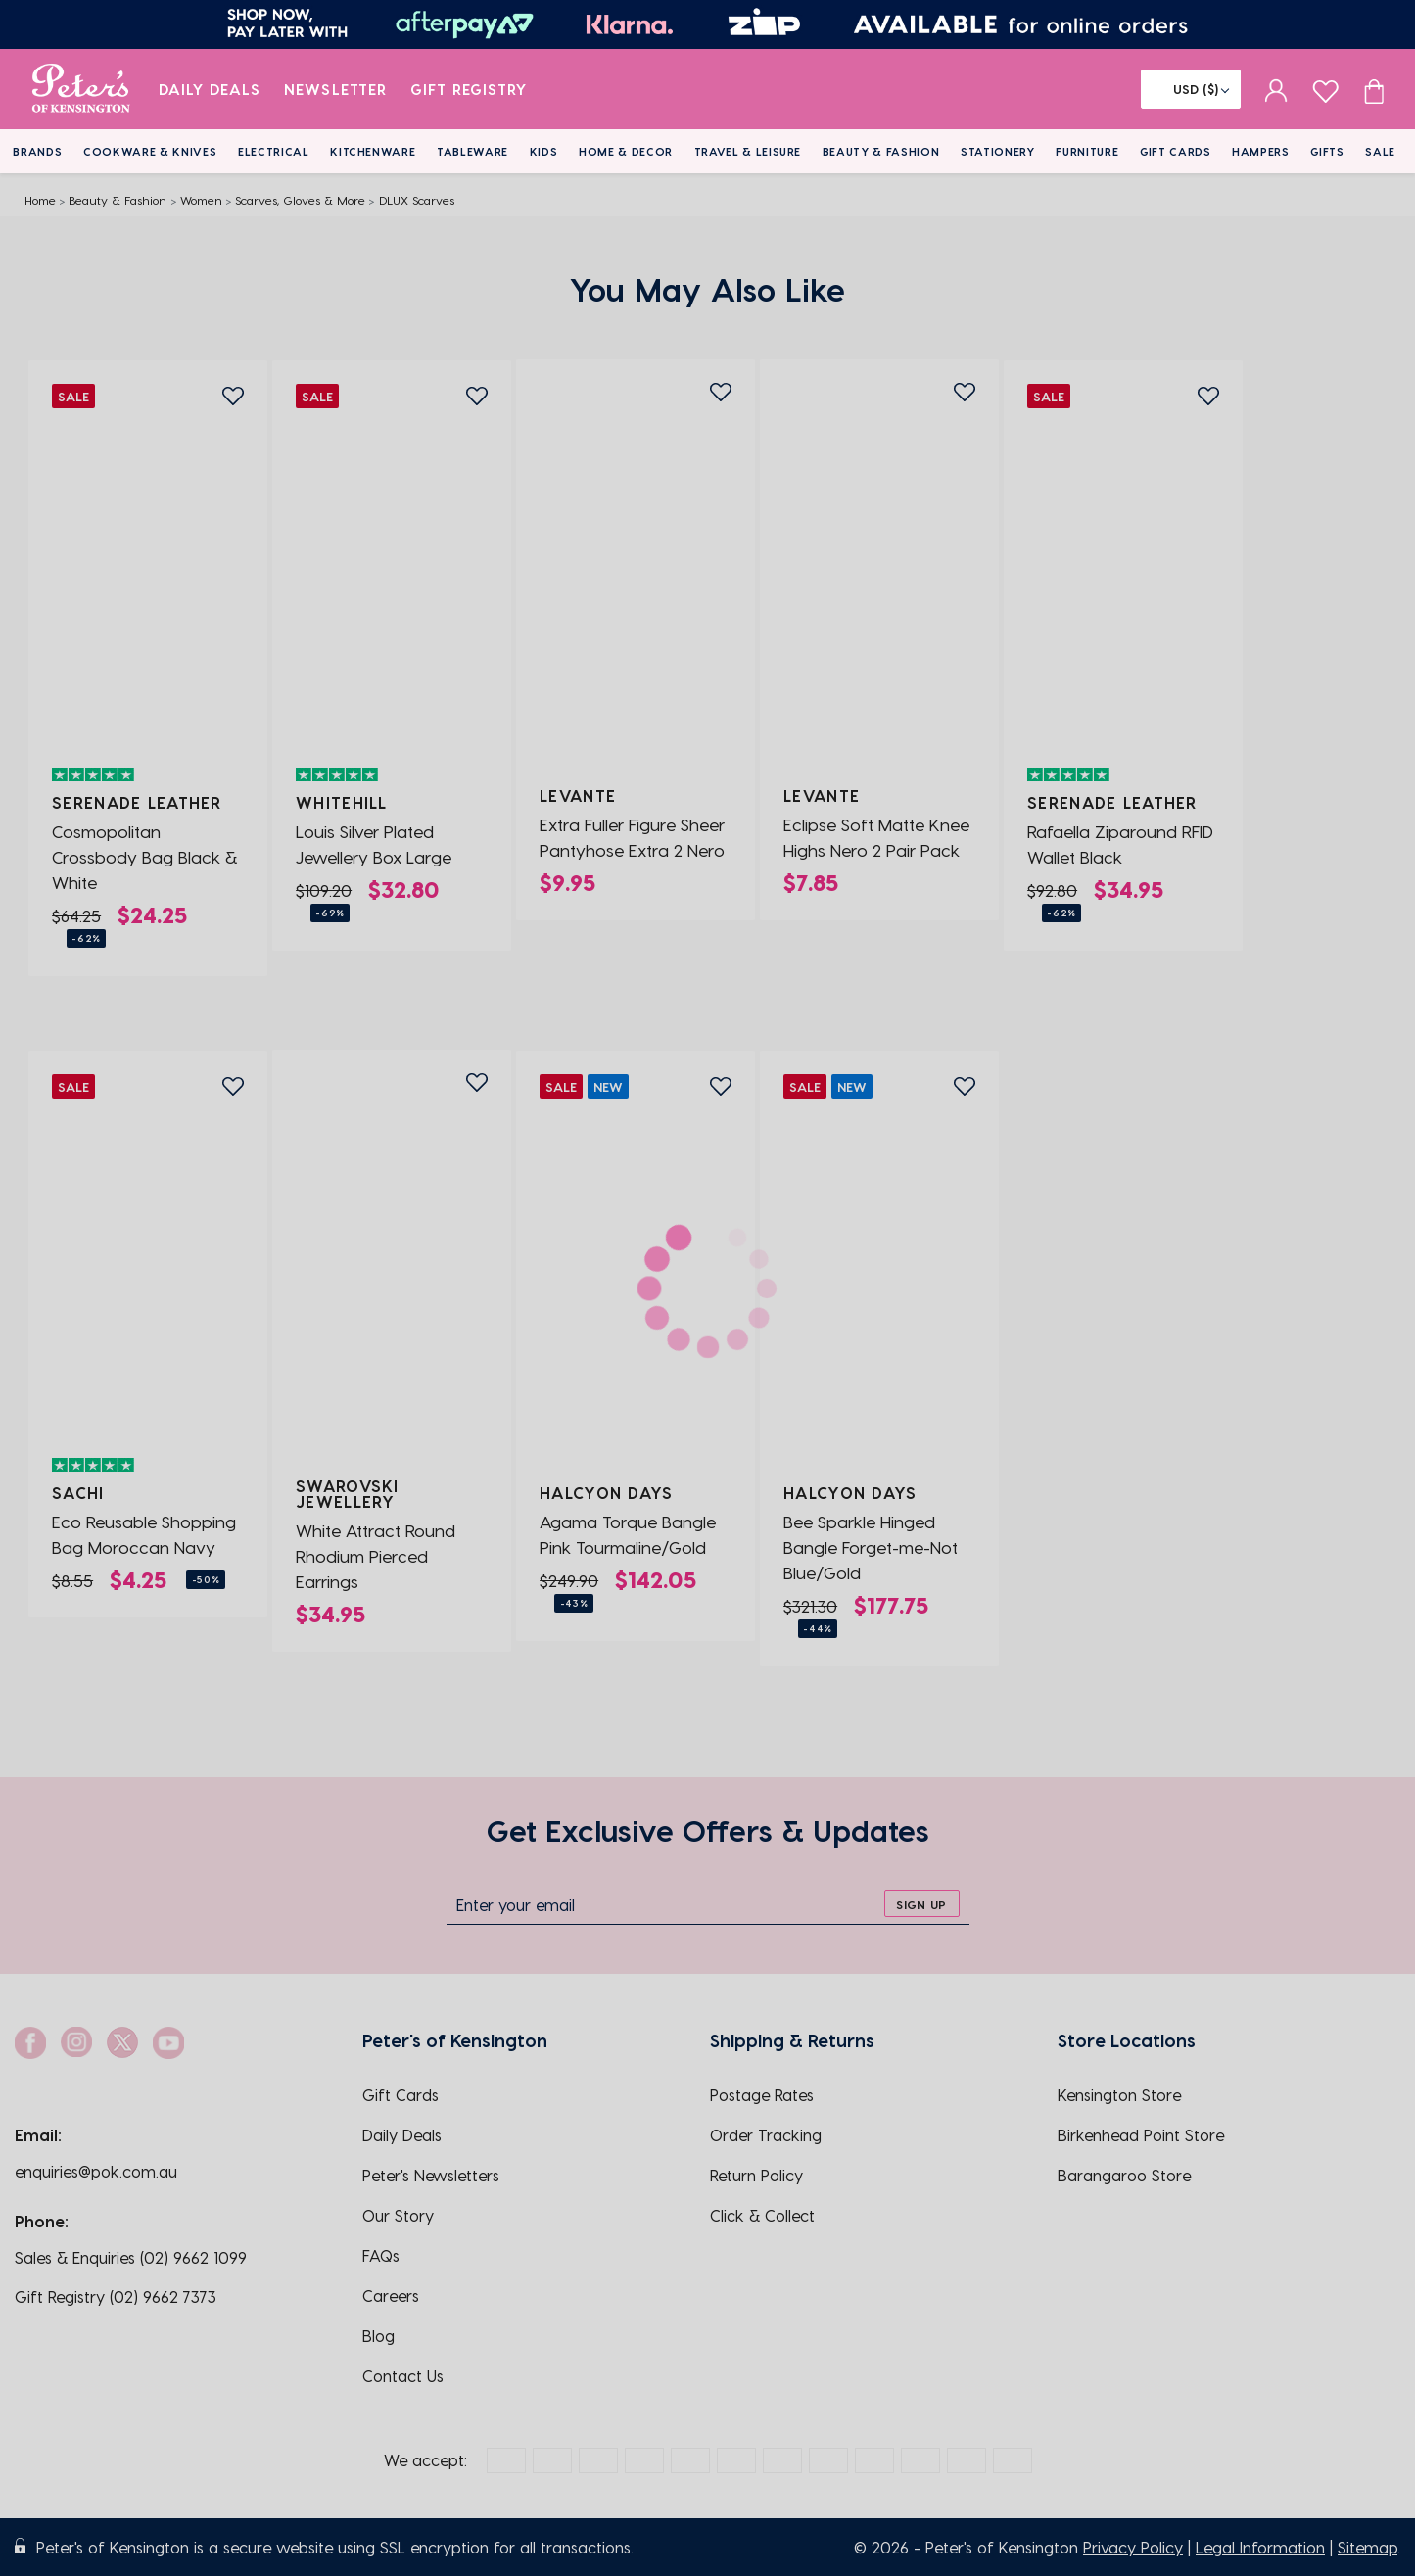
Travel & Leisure (748, 151)
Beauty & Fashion (881, 151)
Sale (1380, 151)
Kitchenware (372, 151)
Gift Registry (469, 89)
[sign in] (1276, 89)
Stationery (998, 151)
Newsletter (335, 89)
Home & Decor (626, 151)
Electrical (273, 151)
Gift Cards (1175, 151)
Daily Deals (210, 89)
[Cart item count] (1374, 89)
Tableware (472, 151)
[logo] (80, 89)
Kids (544, 151)
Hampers (1261, 151)
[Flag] (1191, 89)
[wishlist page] (1325, 88)
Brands (37, 151)
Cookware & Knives (149, 151)
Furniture (1087, 151)
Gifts (1327, 151)
